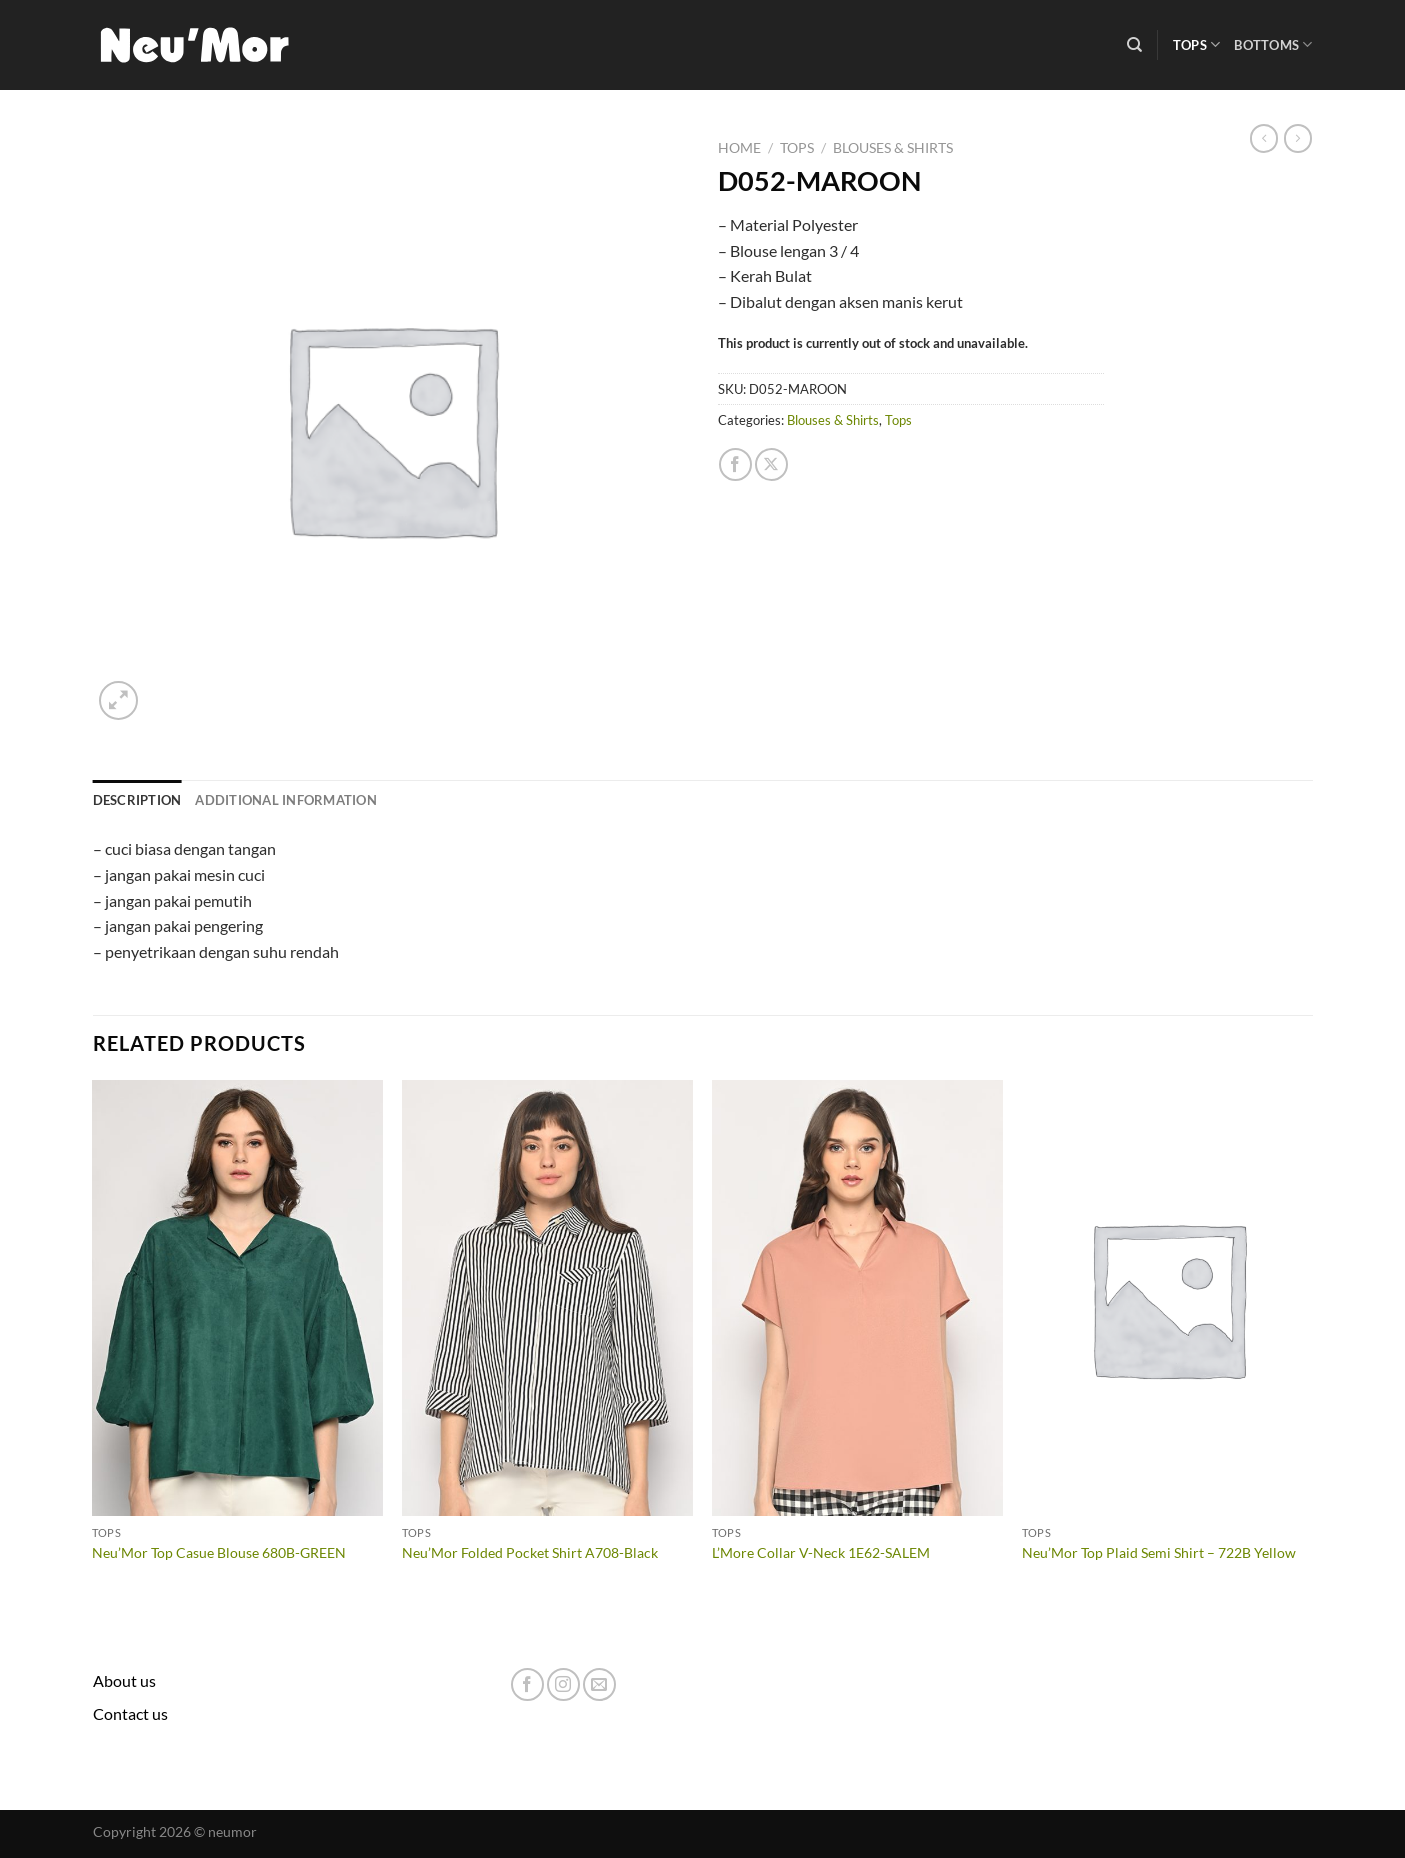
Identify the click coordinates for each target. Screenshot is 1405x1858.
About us (124, 1680)
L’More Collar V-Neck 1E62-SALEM (821, 1552)
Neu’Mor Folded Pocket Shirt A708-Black (530, 1552)
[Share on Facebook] (735, 464)
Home (739, 148)
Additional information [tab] (286, 800)
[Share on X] (771, 464)
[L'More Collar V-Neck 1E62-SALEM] (857, 1298)
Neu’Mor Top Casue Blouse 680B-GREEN (219, 1552)
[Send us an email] (599, 1684)
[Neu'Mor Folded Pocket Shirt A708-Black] (547, 1298)
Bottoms (1273, 44)
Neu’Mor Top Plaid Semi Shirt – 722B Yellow (1159, 1552)
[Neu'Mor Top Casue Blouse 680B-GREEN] (237, 1298)
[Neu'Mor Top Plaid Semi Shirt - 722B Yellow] (1167, 1298)
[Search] (1134, 45)
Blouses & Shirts (893, 148)
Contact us (130, 1713)
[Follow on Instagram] (563, 1684)
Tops (1196, 44)
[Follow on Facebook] (527, 1684)
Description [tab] (137, 800)
